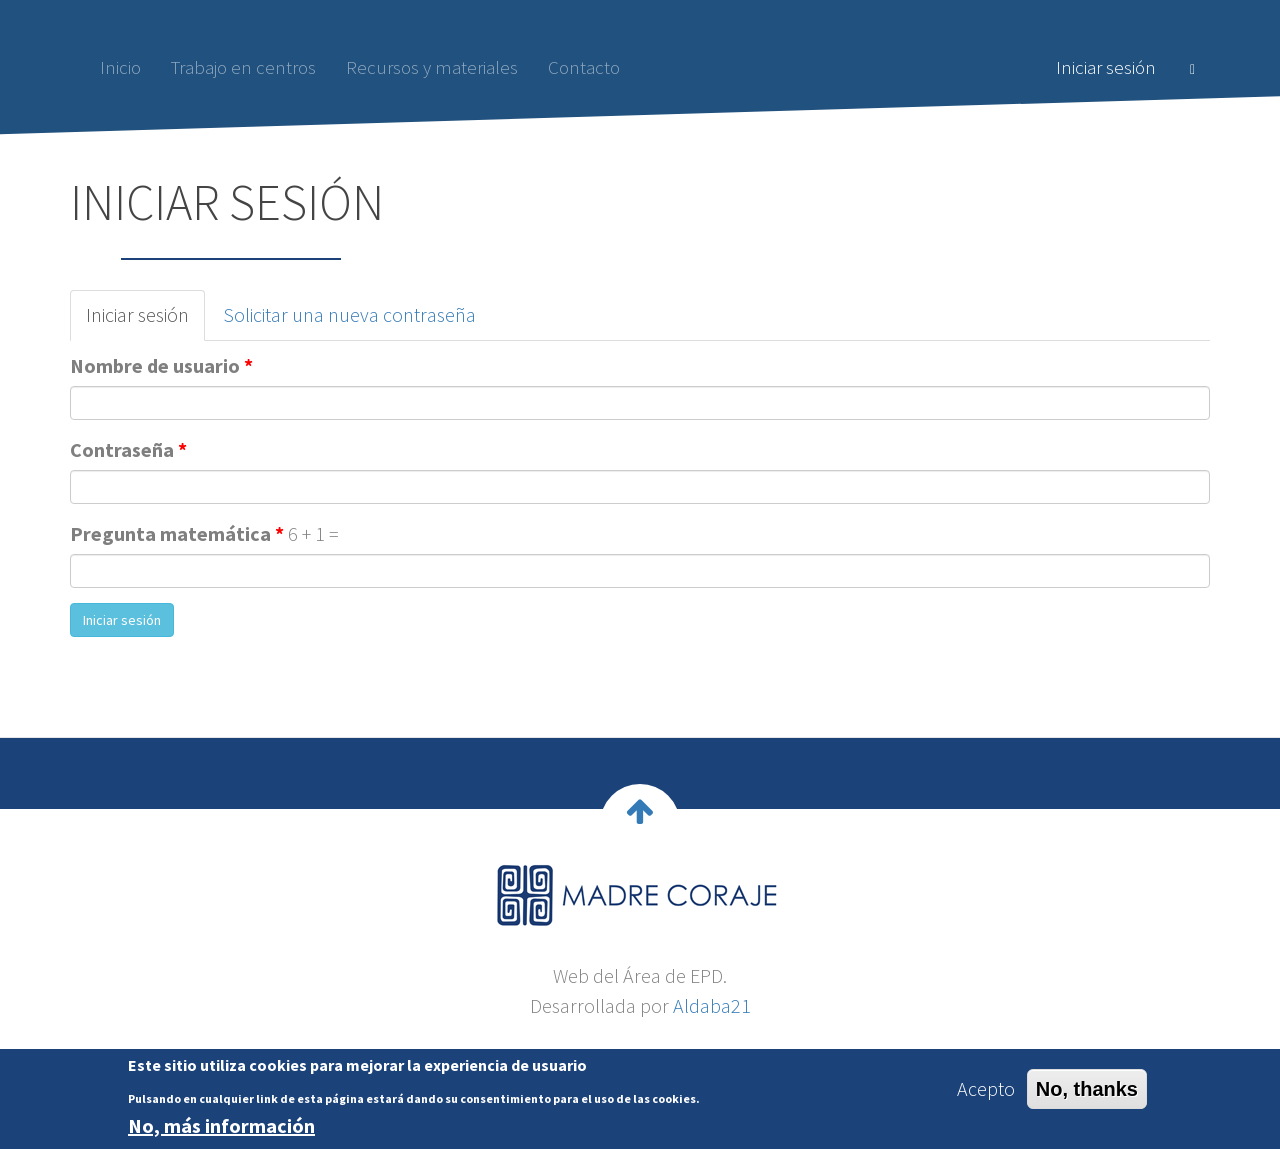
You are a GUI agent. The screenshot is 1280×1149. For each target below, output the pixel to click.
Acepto (986, 1092)
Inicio (120, 67)
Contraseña (128, 449)
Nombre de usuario (161, 365)
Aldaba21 (712, 1005)
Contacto (584, 67)
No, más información (221, 1129)
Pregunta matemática (177, 533)
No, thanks (1087, 1093)
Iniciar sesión (1106, 67)
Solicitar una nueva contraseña (349, 314)
